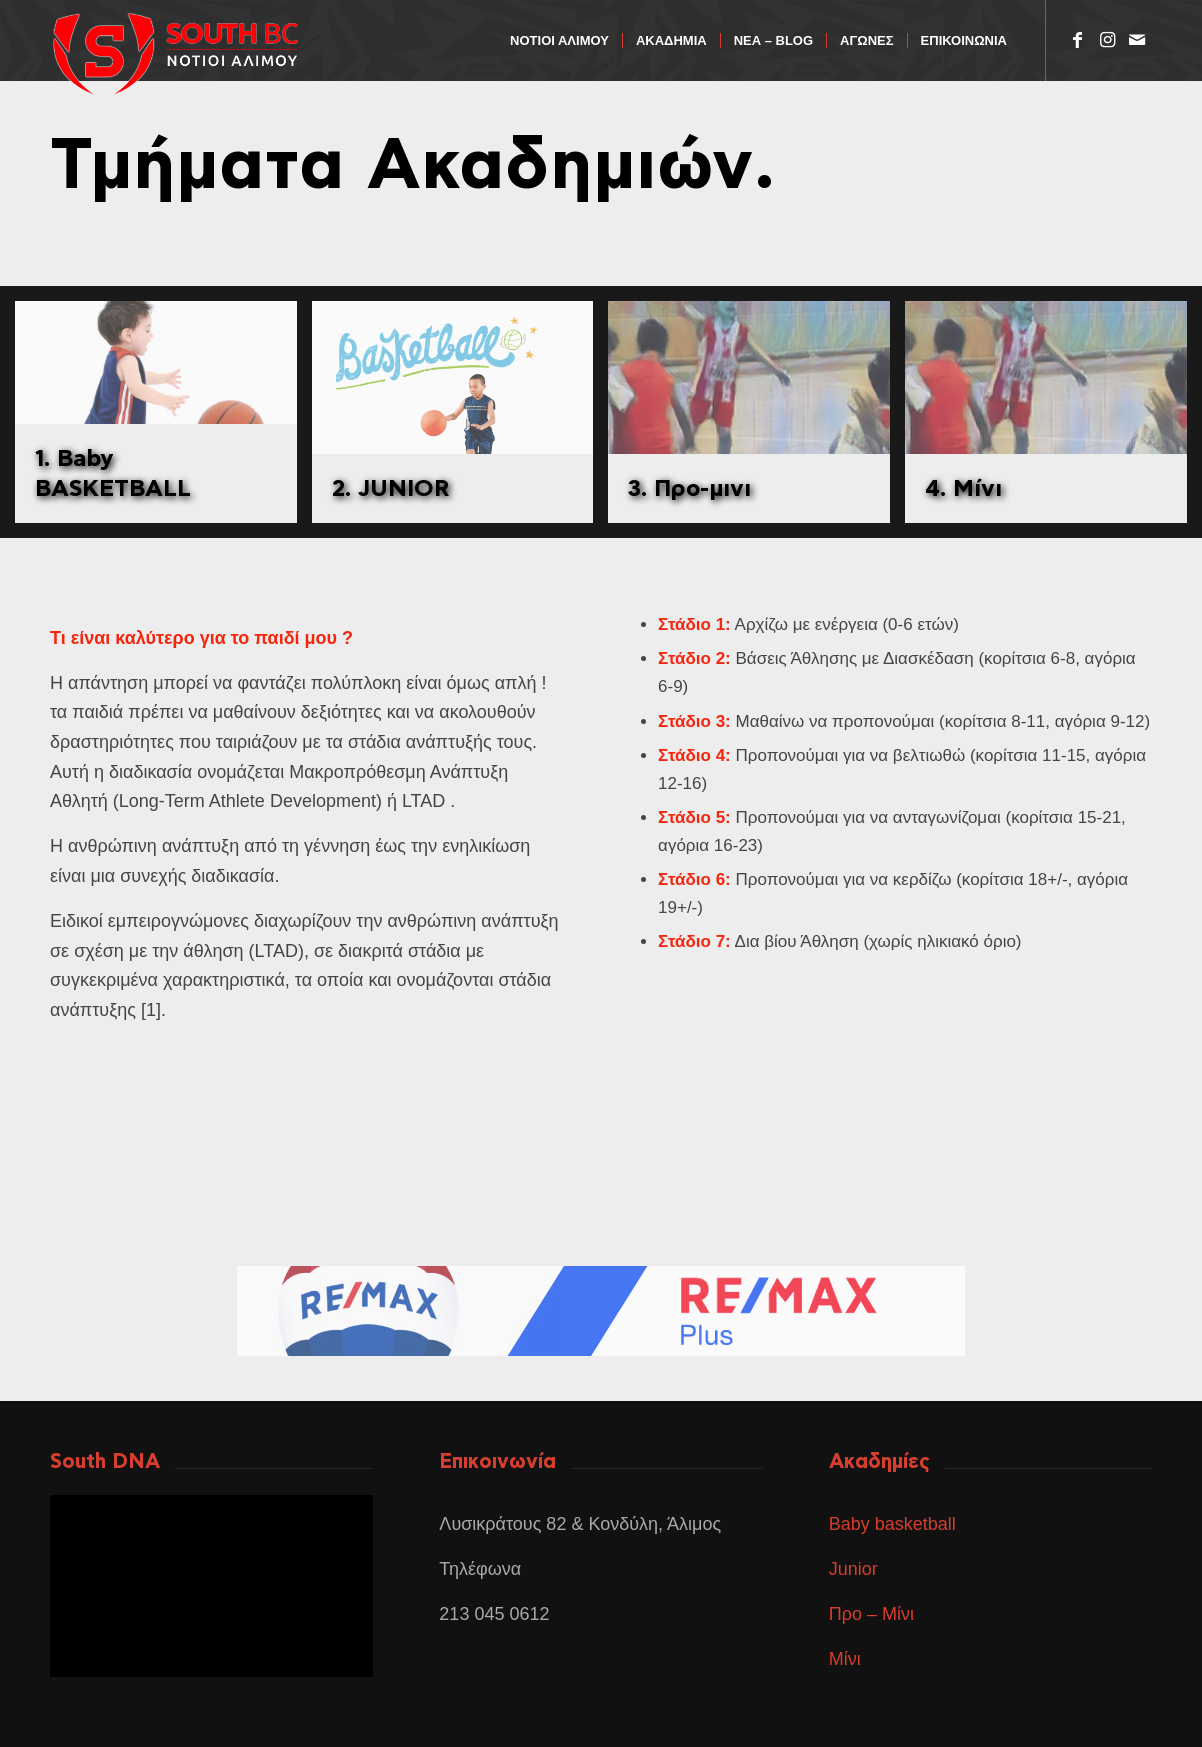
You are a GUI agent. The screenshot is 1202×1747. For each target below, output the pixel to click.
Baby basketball (892, 1524)
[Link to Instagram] (1107, 40)
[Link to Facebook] (1077, 40)
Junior (856, 1569)
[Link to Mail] (1137, 40)
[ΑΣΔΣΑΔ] (190, 54)
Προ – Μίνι (871, 1614)
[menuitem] (559, 40)
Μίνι (845, 1659)
